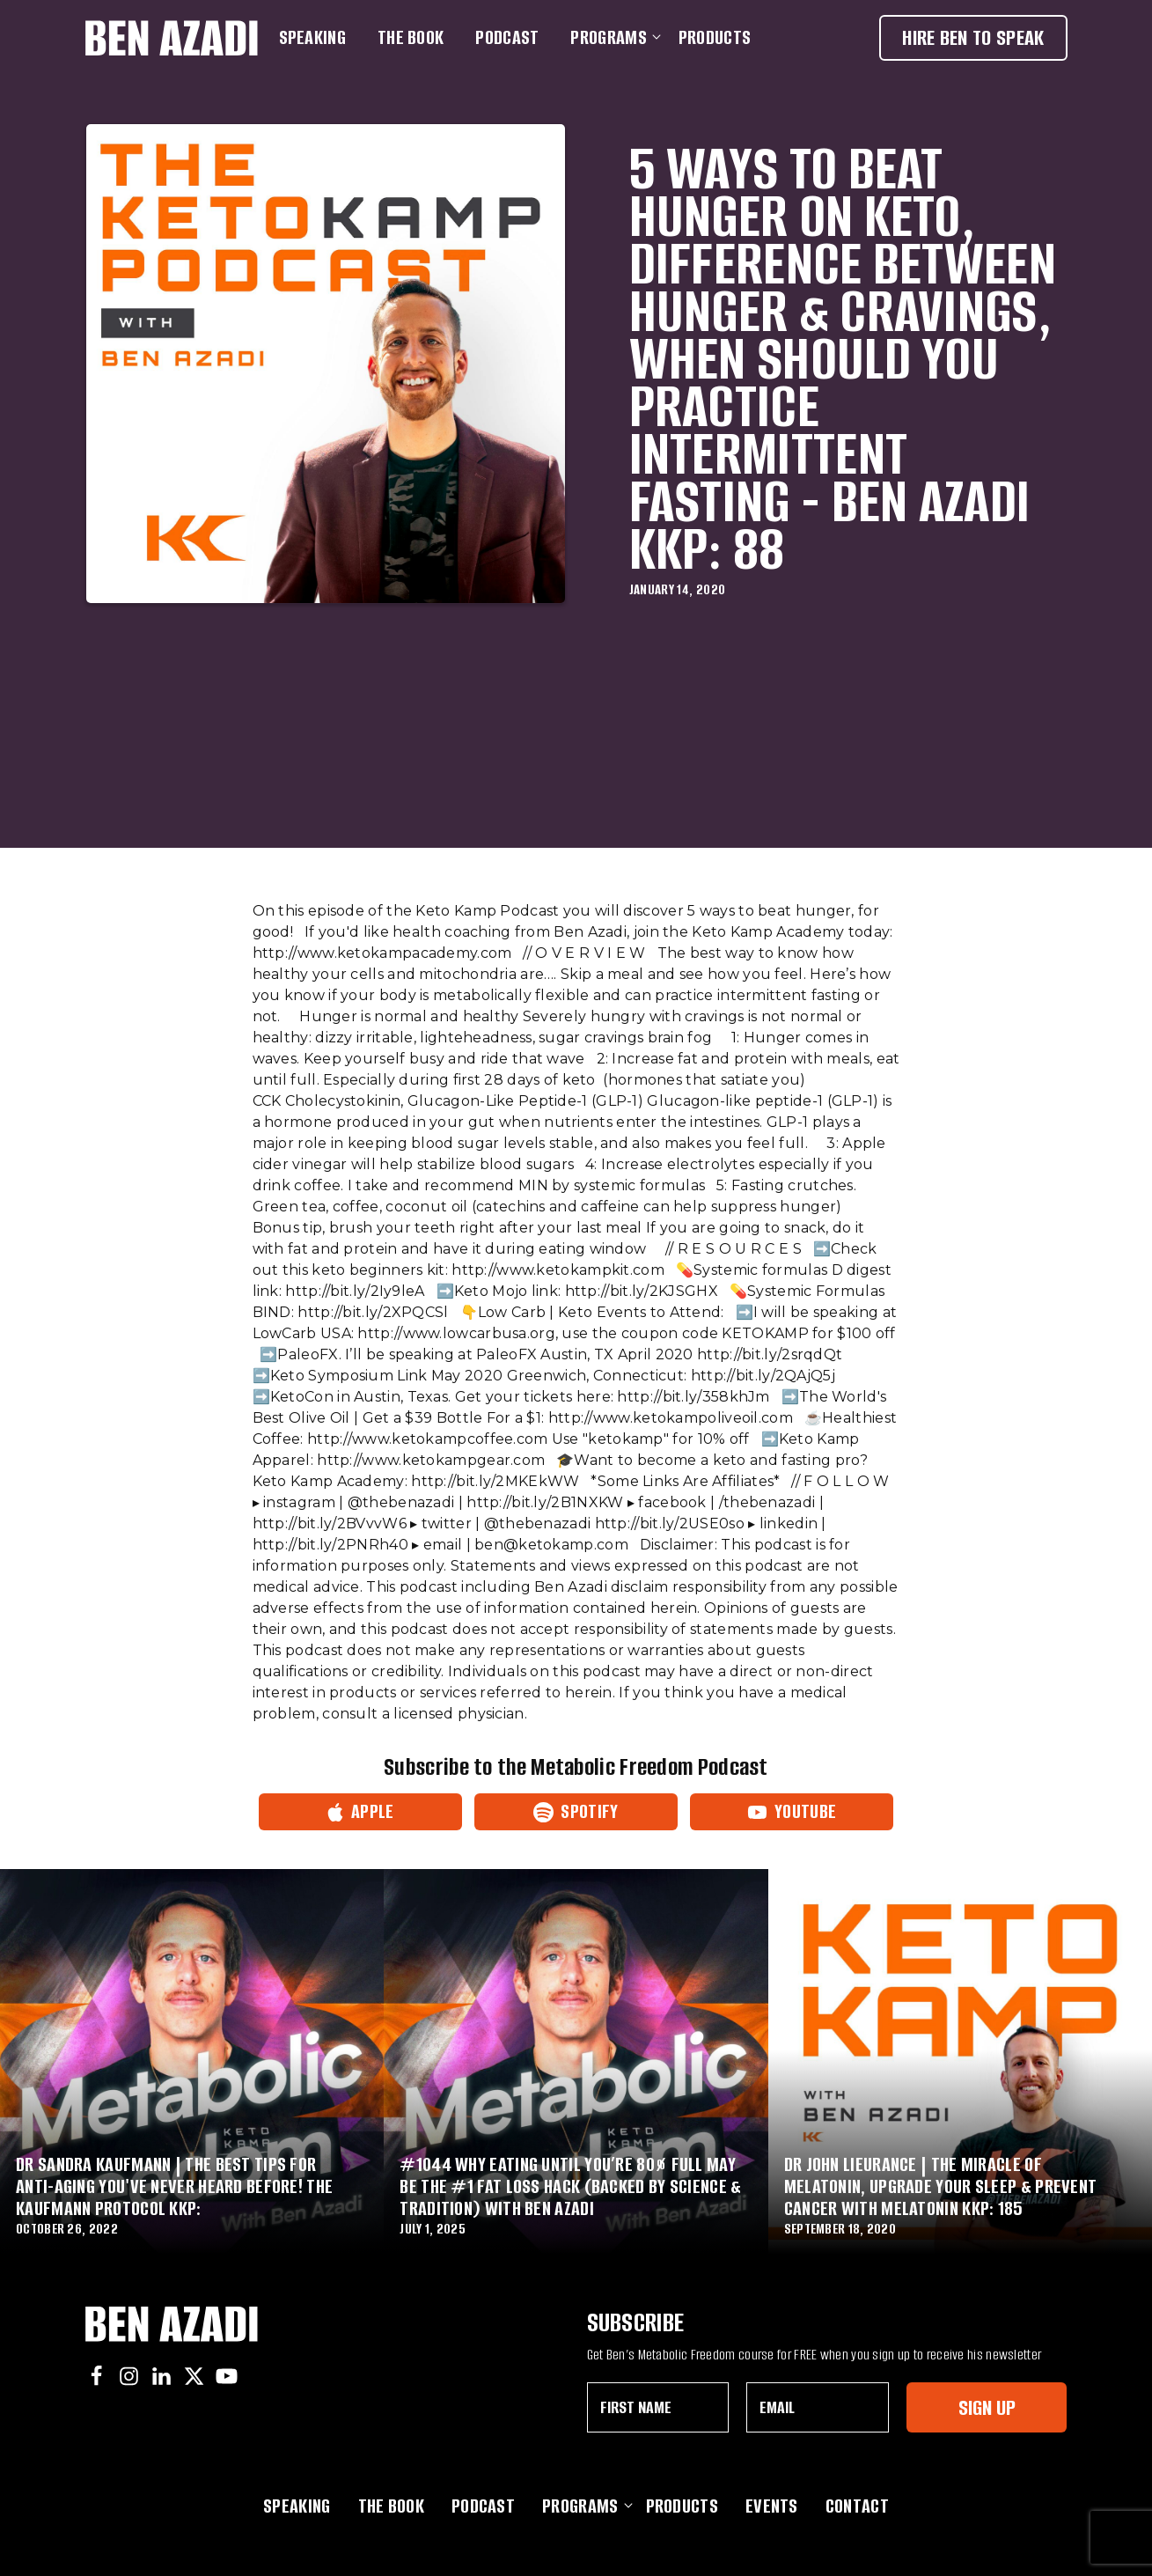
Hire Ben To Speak (973, 37)
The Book (411, 37)
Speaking (312, 37)
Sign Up (987, 2407)
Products (715, 37)
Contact (857, 2506)
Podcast (507, 37)
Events (771, 2506)
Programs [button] (611, 37)
